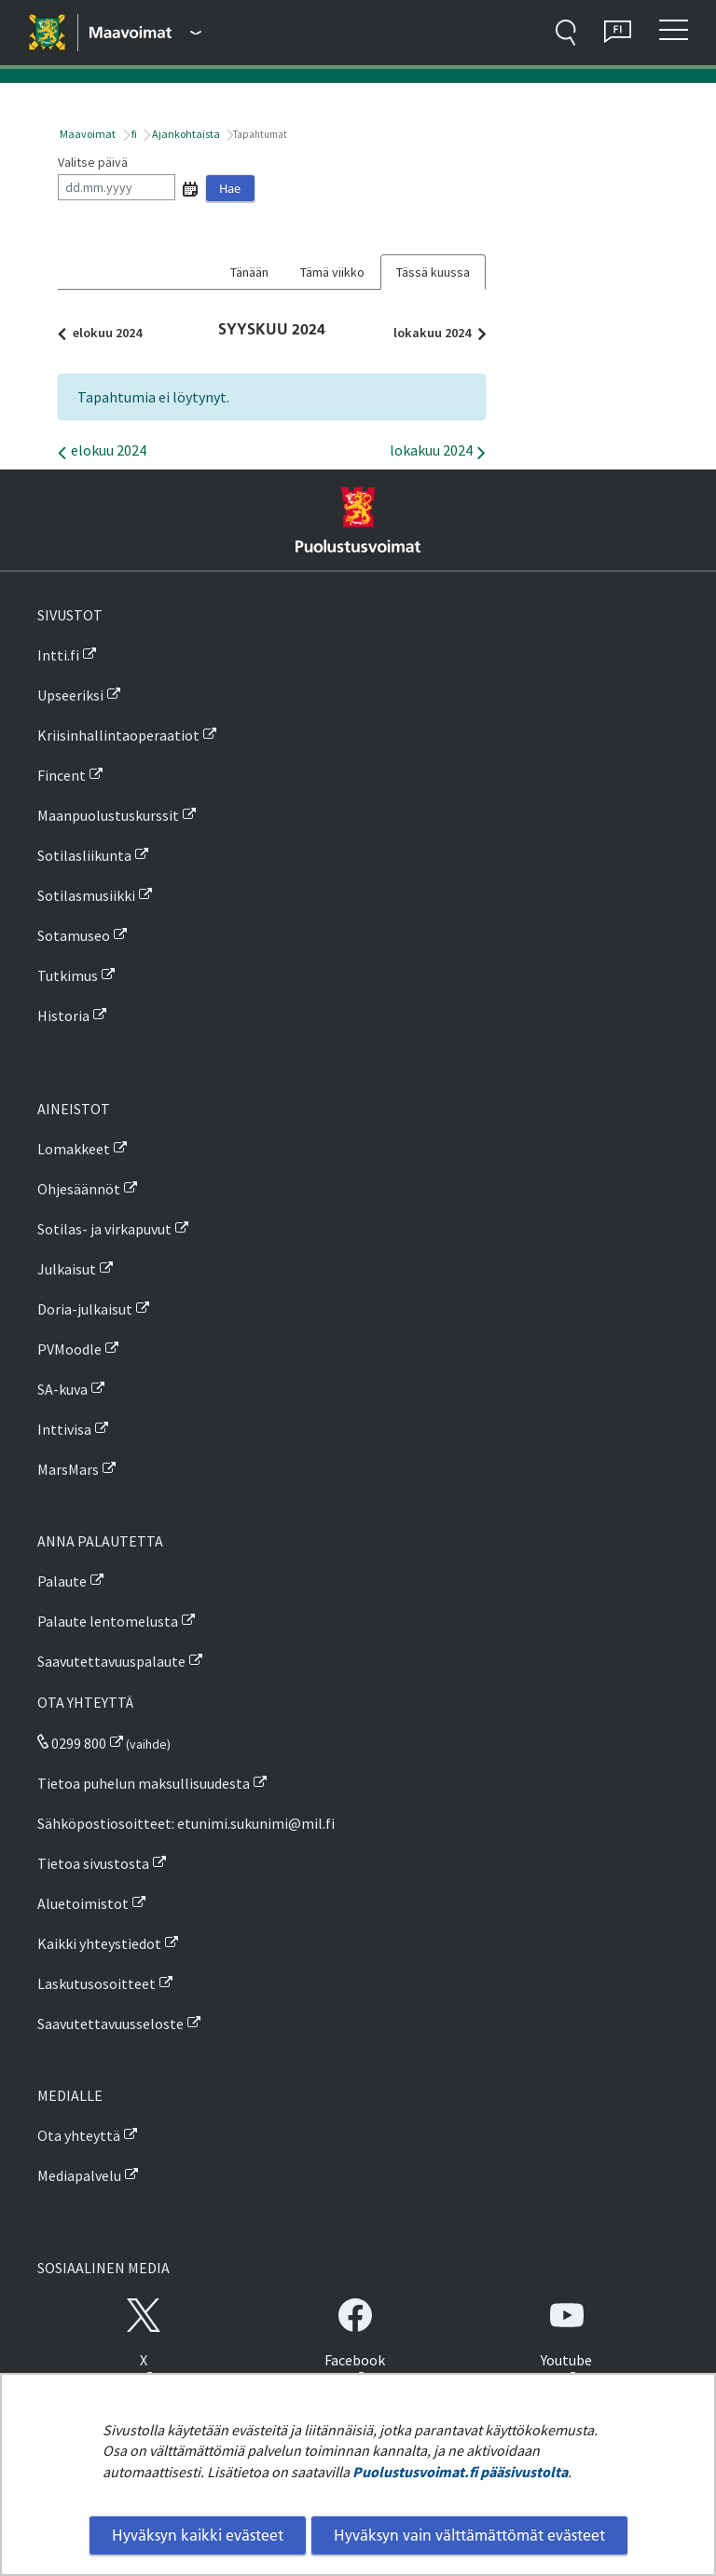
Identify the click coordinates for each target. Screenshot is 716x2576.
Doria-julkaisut (84, 1309)
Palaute (62, 1581)
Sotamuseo (73, 935)
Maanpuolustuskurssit (108, 815)
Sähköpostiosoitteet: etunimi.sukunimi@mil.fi (186, 1823)
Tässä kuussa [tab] (433, 272)
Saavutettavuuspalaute (111, 1661)
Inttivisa (64, 1429)
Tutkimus (67, 975)
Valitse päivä (93, 162)
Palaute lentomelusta (107, 1621)
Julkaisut (66, 1269)
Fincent (61, 775)
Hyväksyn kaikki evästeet (197, 2535)
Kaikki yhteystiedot (99, 1943)
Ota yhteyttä (78, 2135)
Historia (63, 1015)
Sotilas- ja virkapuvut (104, 1229)
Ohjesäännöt (78, 1188)
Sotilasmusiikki (86, 895)
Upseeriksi (70, 695)
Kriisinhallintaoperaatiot (118, 735)
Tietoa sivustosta (93, 1863)
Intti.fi (58, 655)
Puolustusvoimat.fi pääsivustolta (460, 2471)
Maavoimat (87, 134)
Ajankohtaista (185, 134)
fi (133, 134)
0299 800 (71, 1743)
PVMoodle (69, 1349)
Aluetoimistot (83, 1903)
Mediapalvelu (79, 2175)
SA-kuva (62, 1389)
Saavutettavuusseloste (110, 2023)
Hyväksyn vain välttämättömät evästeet (469, 2535)
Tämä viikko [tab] (332, 272)
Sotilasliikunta (84, 855)
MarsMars (68, 1469)
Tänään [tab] (249, 272)
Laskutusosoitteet (96, 1983)
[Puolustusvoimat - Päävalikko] (145, 32)
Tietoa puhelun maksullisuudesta (143, 1783)
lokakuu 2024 (434, 332)
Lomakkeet (73, 1148)
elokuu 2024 (104, 332)
